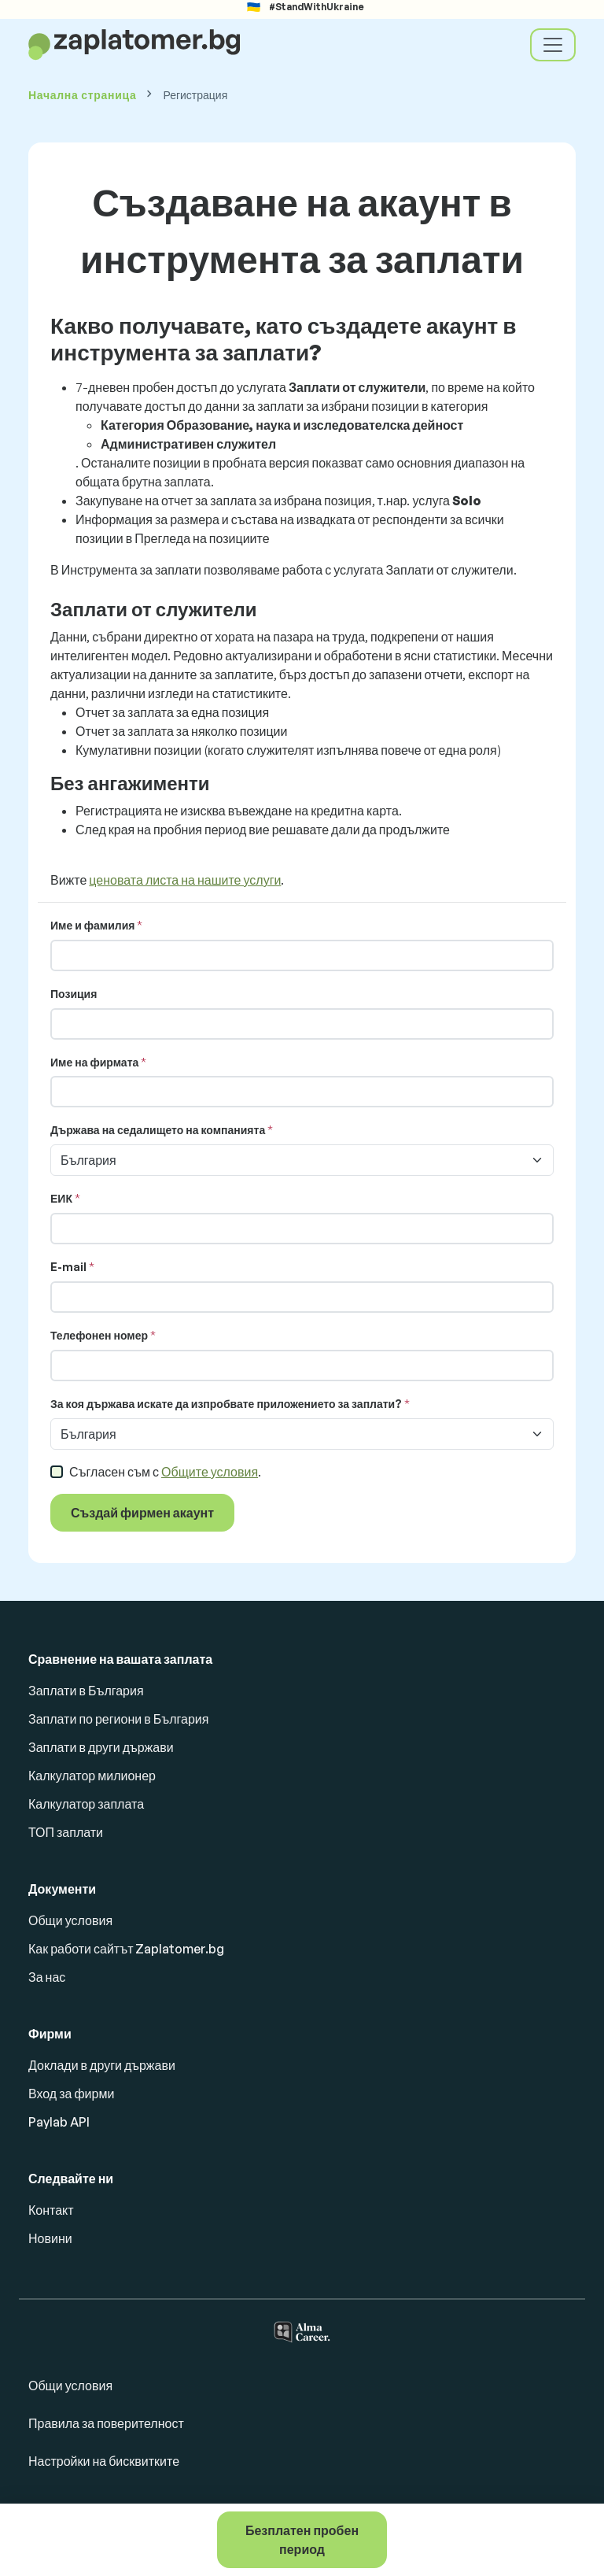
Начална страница (82, 95)
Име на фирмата (94, 1062)
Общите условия (209, 1472)
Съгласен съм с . (165, 1472)
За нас (46, 1977)
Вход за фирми (71, 2093)
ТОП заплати (65, 1832)
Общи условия (70, 1920)
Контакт (51, 2210)
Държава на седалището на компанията (157, 1129)
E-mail (68, 1266)
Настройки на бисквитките (103, 2461)
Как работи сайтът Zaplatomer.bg (126, 1949)
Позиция (73, 993)
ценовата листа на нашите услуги (185, 880)
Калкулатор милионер (92, 1775)
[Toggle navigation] (553, 44)
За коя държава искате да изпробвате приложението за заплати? (226, 1403)
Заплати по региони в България (118, 1719)
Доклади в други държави (101, 2065)
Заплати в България (86, 1690)
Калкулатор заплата (86, 1804)
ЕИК (61, 1198)
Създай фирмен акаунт (142, 1513)
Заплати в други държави (101, 1747)
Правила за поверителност (106, 2423)
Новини (50, 2238)
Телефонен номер (99, 1335)
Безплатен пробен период (302, 2539)
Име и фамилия (92, 925)
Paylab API (59, 2122)
